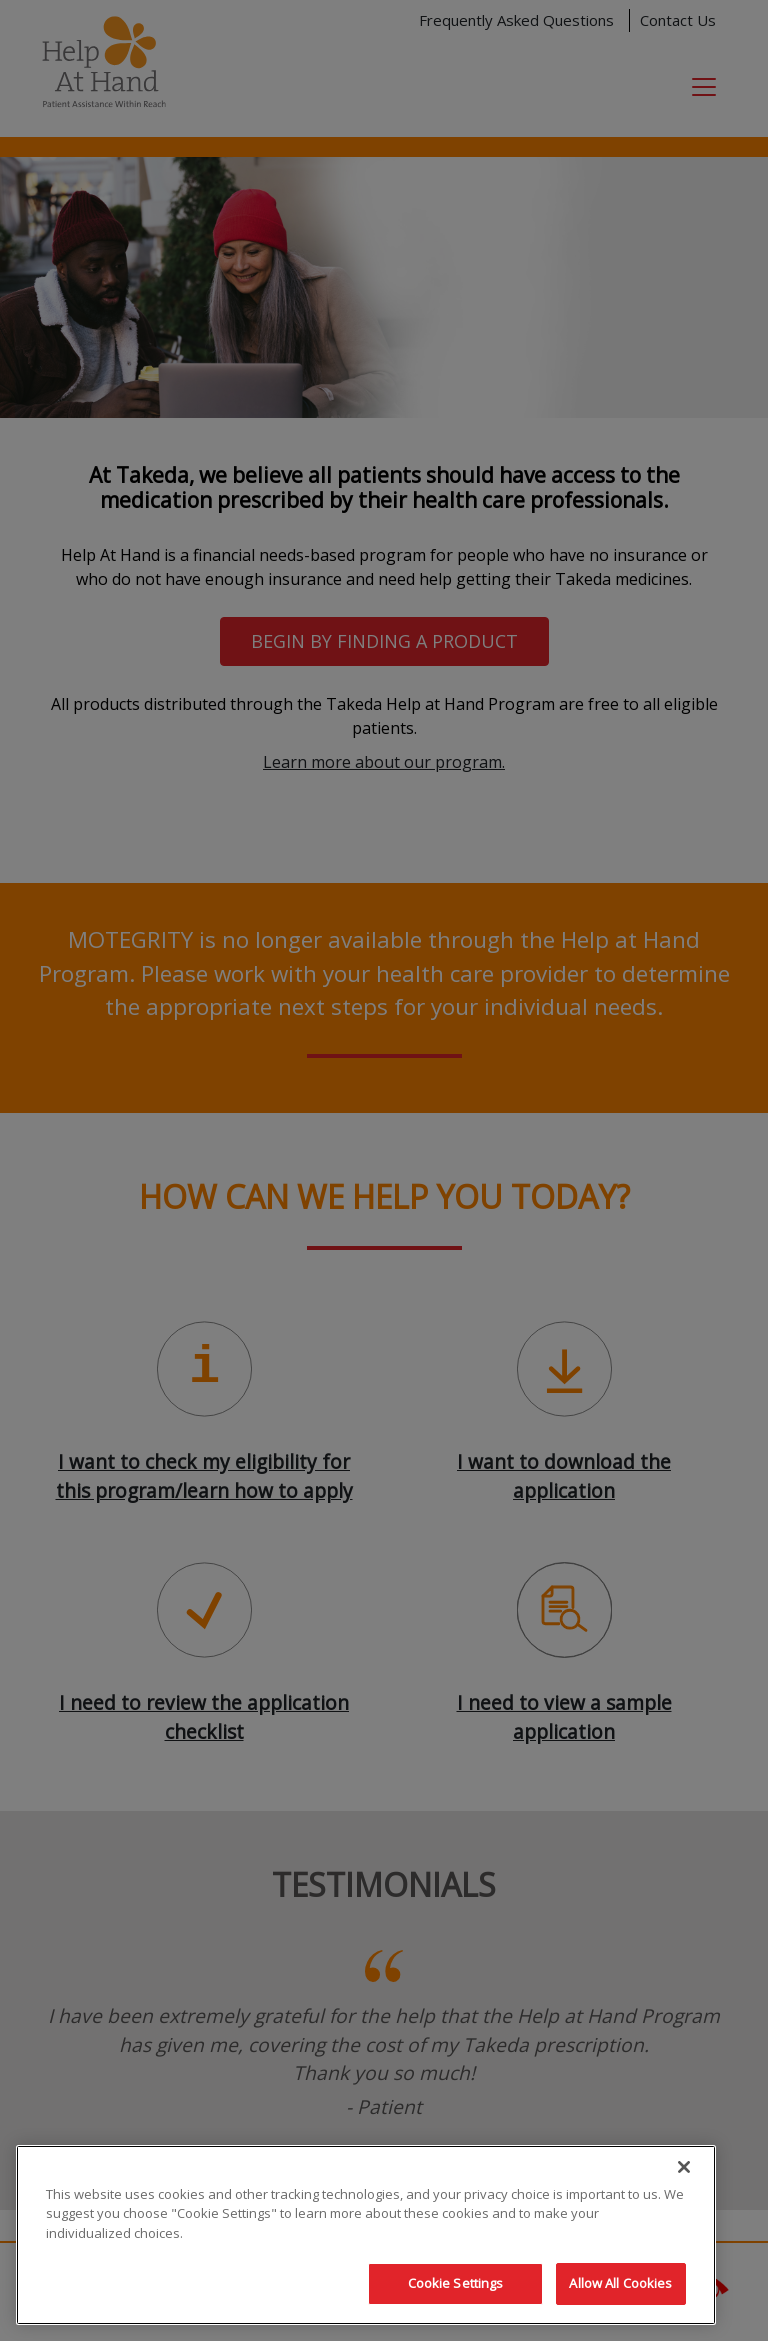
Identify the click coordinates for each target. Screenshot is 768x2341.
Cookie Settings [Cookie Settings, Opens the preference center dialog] (456, 2283)
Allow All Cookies (620, 2283)
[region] (366, 2235)
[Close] (684, 2167)
